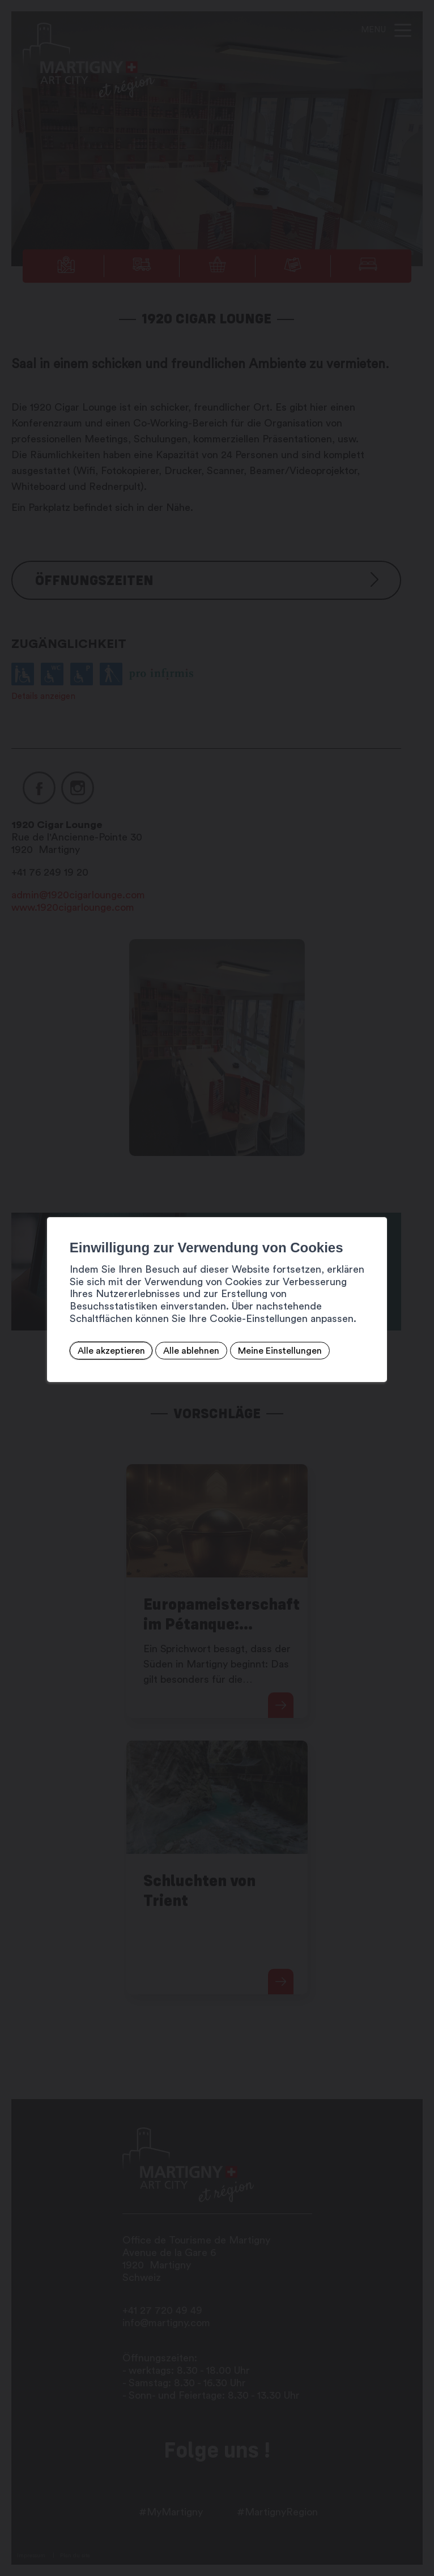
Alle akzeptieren (107, 1350)
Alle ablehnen (188, 1350)
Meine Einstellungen (276, 1350)
